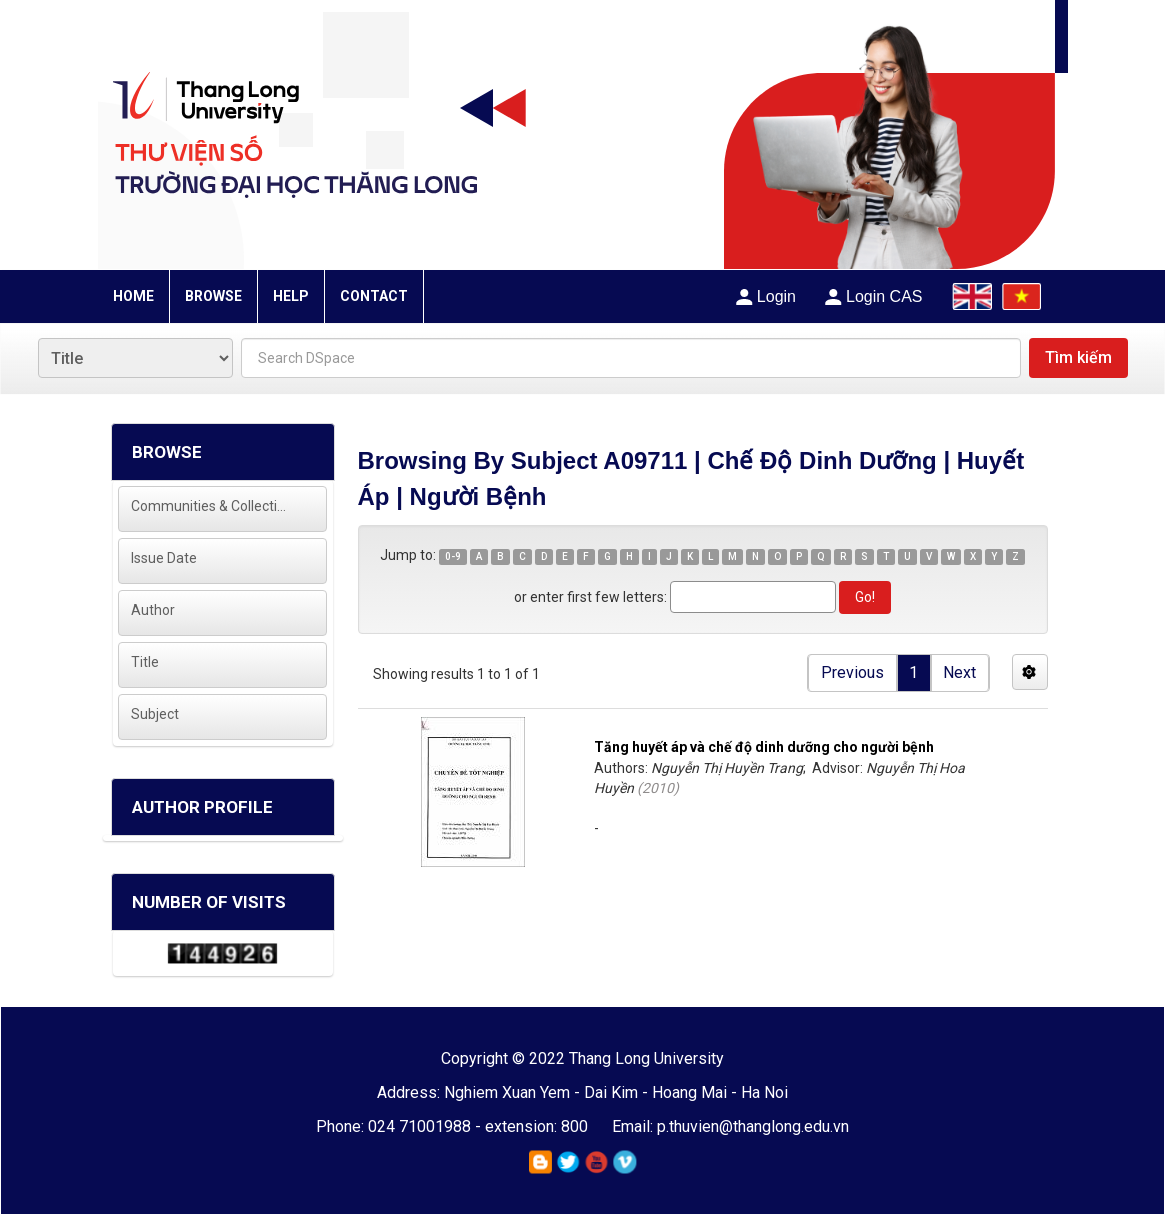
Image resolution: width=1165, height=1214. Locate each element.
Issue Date (164, 558)
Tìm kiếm (1078, 357)
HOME (133, 296)
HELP (291, 296)
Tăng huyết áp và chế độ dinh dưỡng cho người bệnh (764, 747)
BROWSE (213, 296)
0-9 (453, 556)
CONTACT (374, 296)
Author (153, 610)
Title (145, 662)
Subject (155, 714)
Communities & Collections (209, 506)
